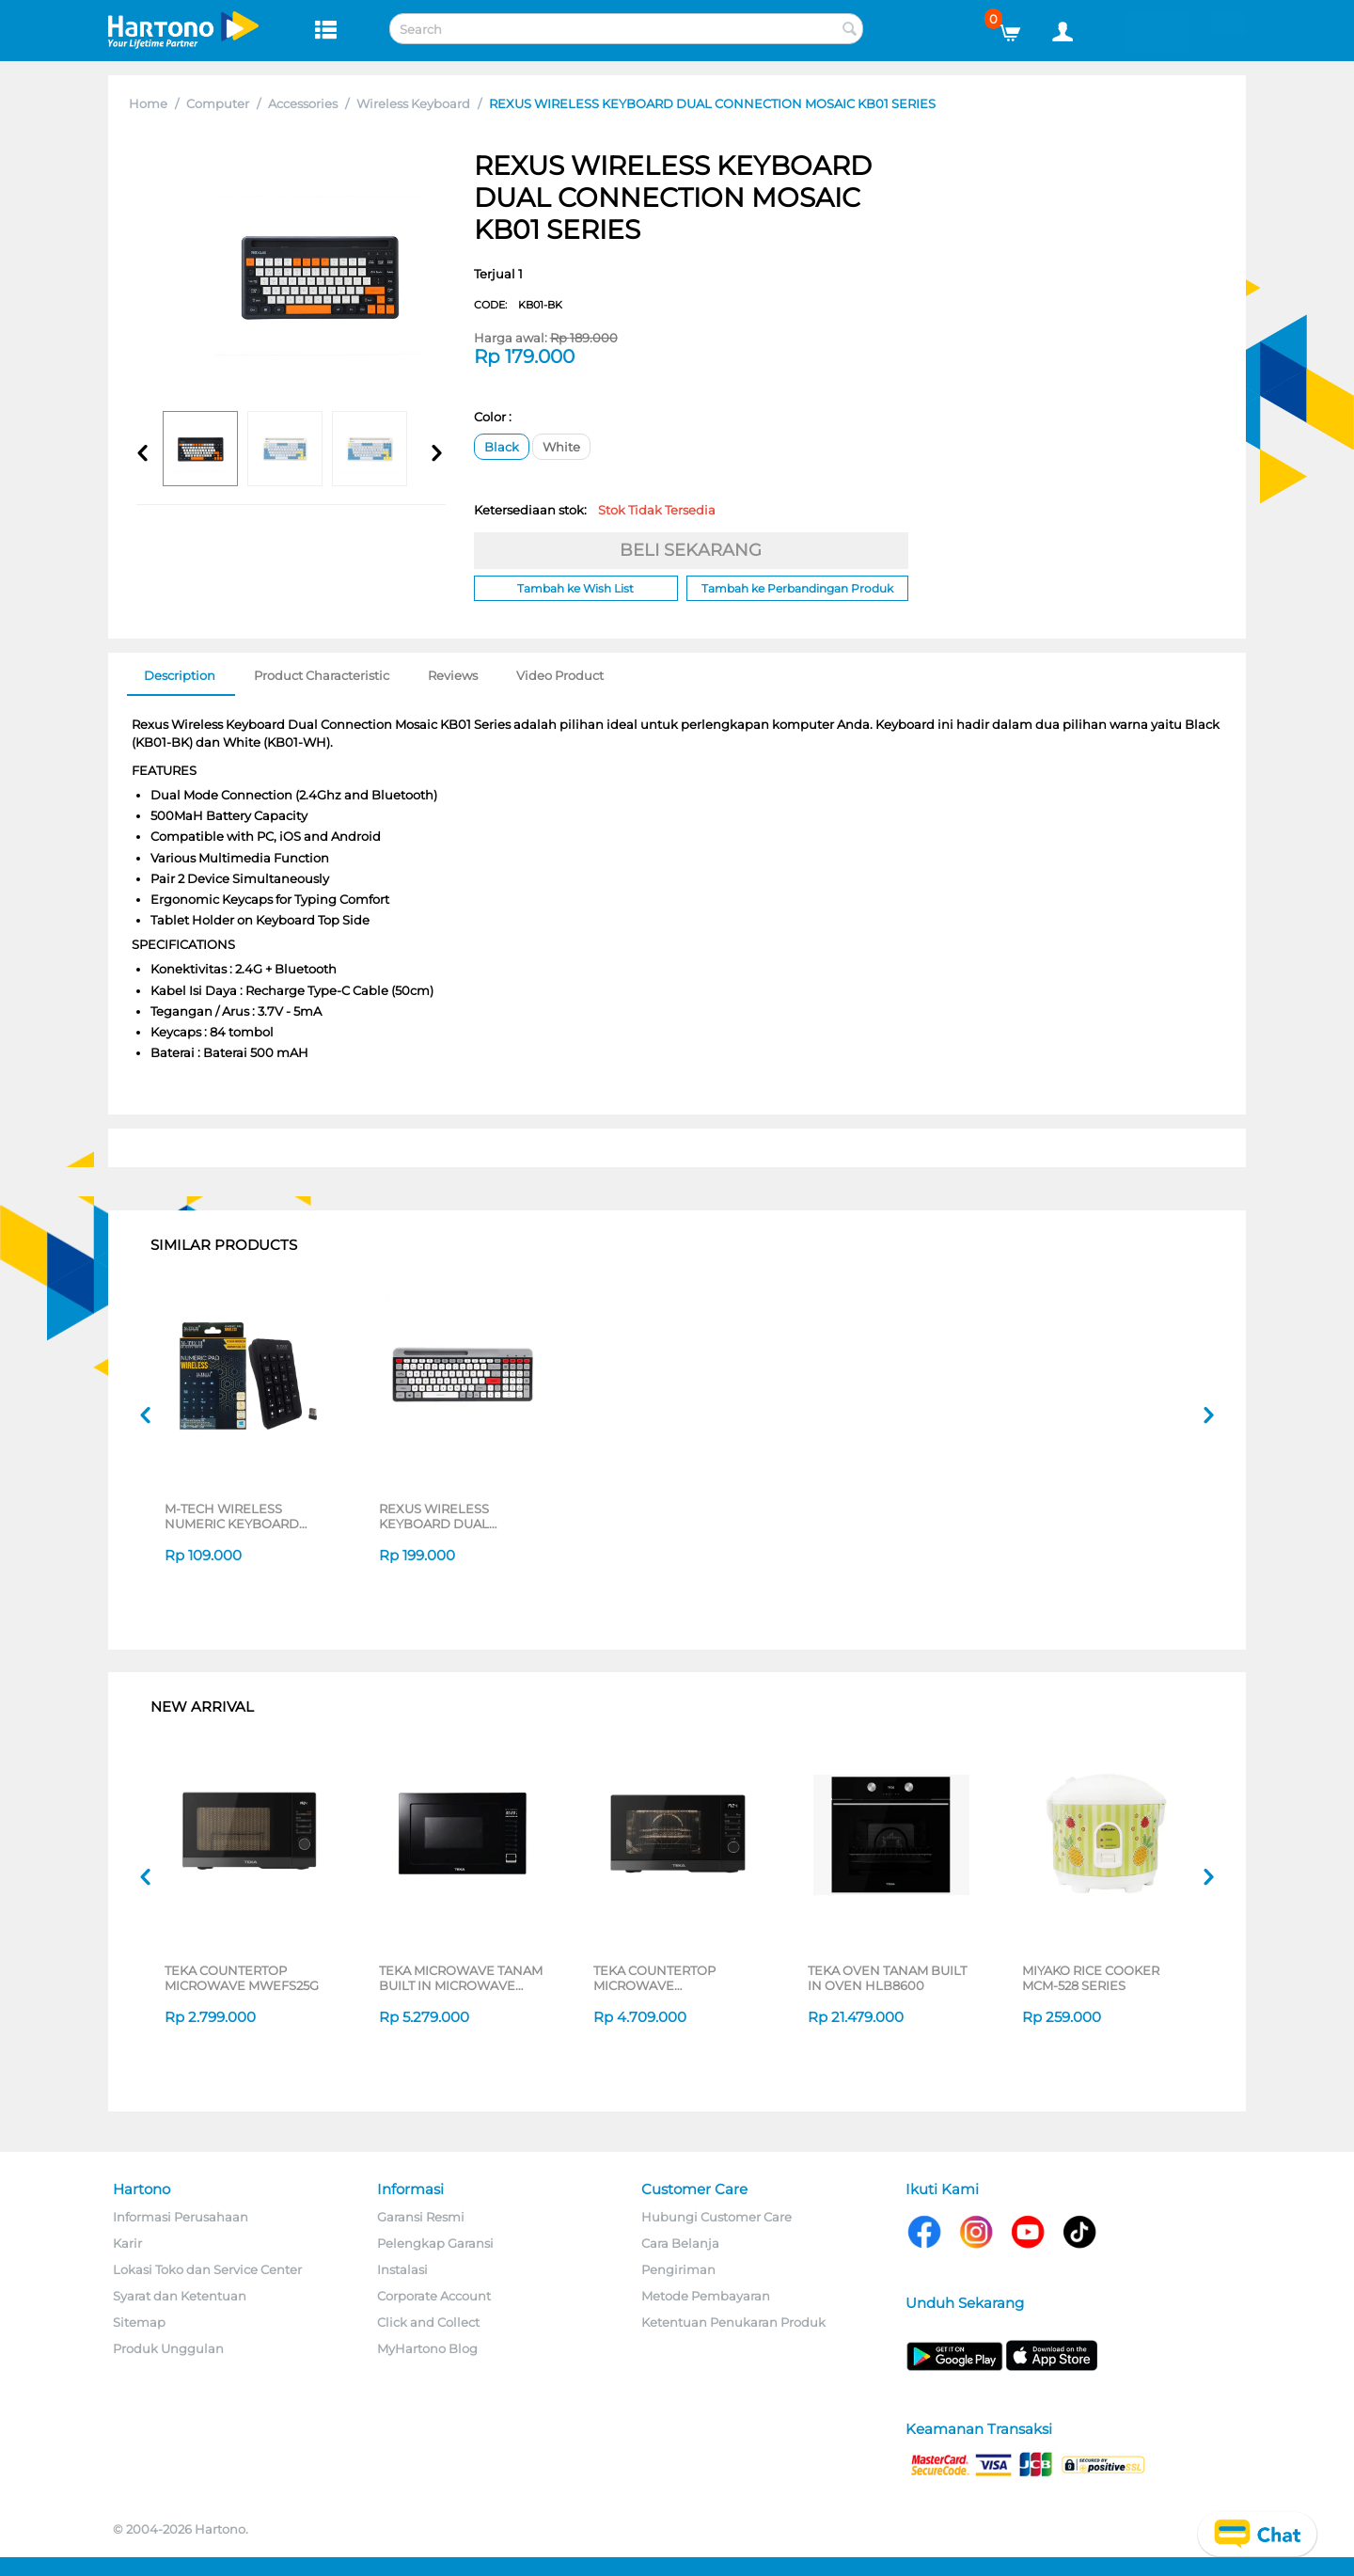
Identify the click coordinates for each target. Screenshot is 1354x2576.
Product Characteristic (321, 675)
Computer (217, 103)
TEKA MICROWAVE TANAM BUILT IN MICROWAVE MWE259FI (461, 1978)
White (561, 446)
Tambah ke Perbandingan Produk (797, 588)
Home (148, 103)
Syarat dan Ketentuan (179, 2295)
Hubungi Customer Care (716, 2216)
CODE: (518, 304)
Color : (493, 416)
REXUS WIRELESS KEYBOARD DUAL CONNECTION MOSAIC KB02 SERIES (449, 1516)
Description (179, 675)
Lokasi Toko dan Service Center (207, 2269)
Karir (127, 2243)
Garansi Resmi (420, 2216)
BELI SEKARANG (691, 550)
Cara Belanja (680, 2243)
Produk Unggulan (168, 2348)
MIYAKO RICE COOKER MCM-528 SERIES (1090, 1978)
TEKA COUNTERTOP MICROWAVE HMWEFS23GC (654, 1978)
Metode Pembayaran (705, 2295)
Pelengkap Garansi (435, 2243)
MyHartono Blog (427, 2348)
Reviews (453, 675)
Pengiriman (678, 2269)
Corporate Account (434, 2295)
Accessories (303, 103)
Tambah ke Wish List (575, 588)
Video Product (560, 675)
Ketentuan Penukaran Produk (733, 2322)
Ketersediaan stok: (595, 510)
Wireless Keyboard (413, 103)
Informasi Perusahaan (180, 2216)
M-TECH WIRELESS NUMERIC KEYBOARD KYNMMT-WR (232, 1516)
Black (501, 446)
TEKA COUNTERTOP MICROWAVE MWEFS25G (242, 1978)
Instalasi (402, 2269)
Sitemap (139, 2322)
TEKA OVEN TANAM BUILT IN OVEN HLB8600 (887, 1978)
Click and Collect (428, 2322)
